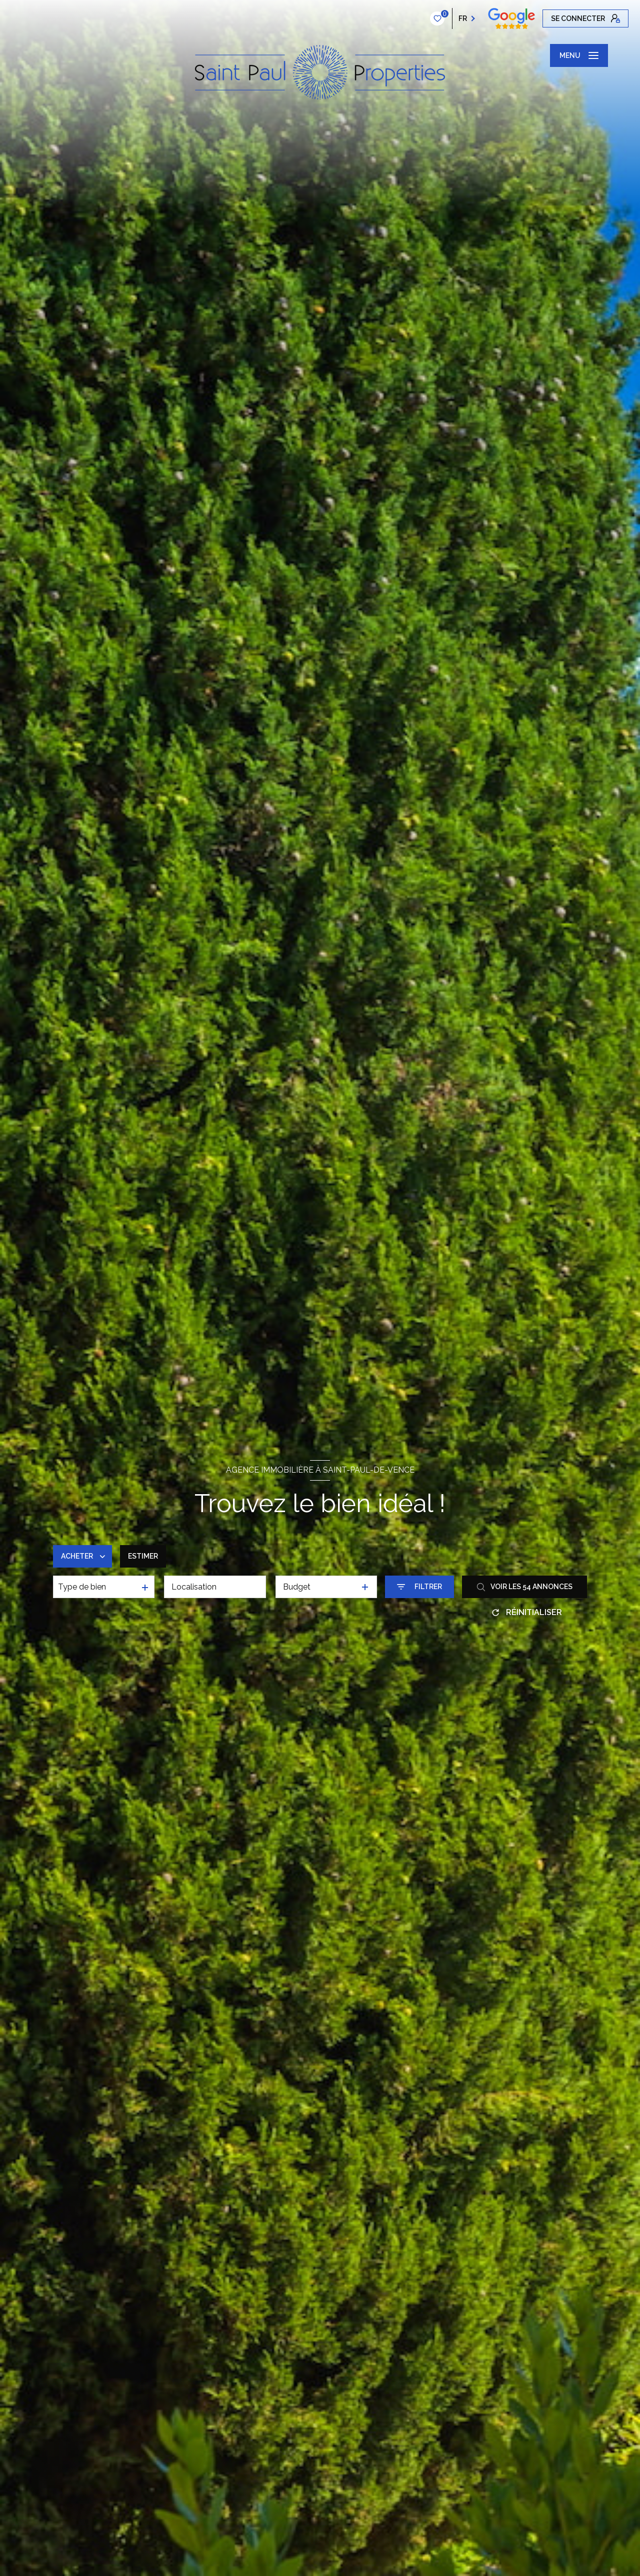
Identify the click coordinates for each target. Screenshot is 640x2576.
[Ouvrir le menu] (579, 55)
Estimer (143, 1556)
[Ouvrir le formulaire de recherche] (419, 1587)
